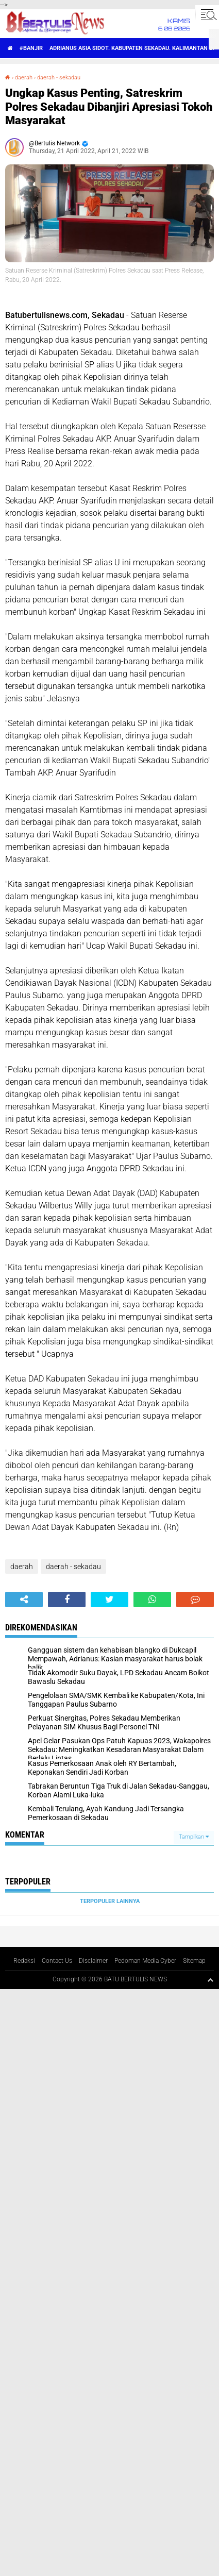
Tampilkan (194, 1836)
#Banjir (31, 48)
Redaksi (24, 1960)
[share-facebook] (67, 1599)
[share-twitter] (109, 1599)
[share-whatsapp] (152, 1599)
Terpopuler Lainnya (110, 1901)
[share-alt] (24, 1599)
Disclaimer (93, 1960)
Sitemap (194, 1960)
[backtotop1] (210, 1980)
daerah (23, 77)
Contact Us (57, 1960)
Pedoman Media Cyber (145, 1960)
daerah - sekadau (58, 77)
